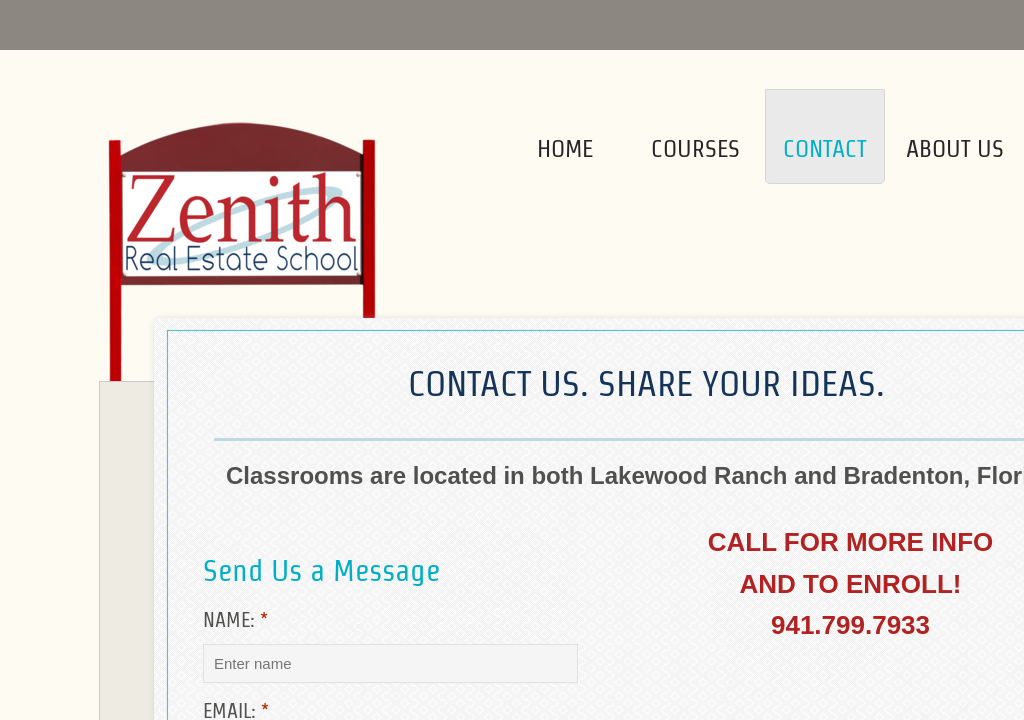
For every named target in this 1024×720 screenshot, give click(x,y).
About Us (955, 148)
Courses (695, 148)
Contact (825, 148)
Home (565, 148)
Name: (235, 620)
